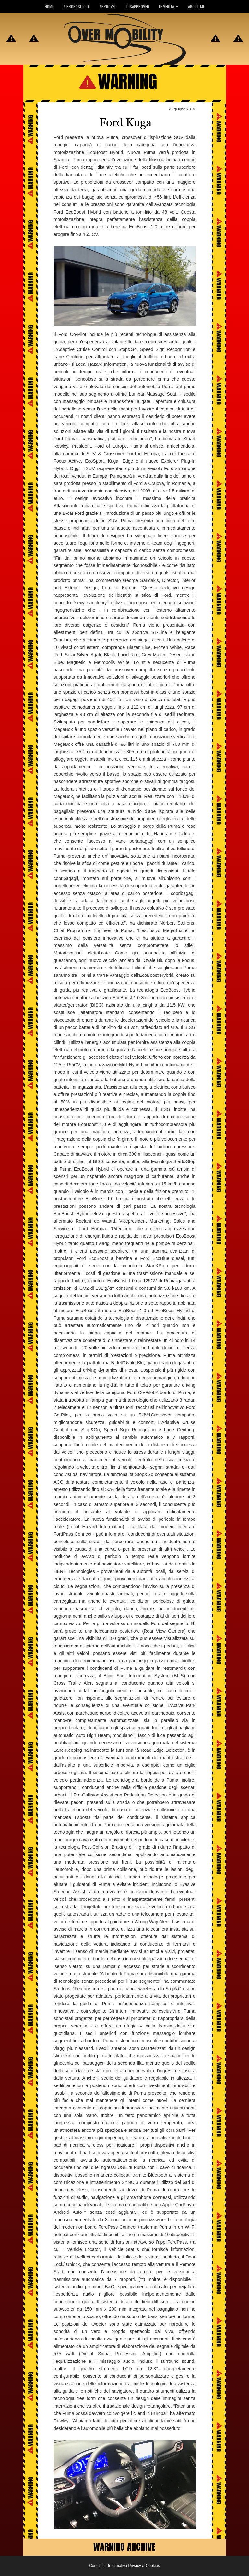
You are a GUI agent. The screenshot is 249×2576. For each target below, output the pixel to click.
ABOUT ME (196, 6)
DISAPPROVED (137, 6)
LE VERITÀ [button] (168, 6)
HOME (49, 6)
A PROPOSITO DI (77, 6)
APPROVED (108, 6)
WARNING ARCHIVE (124, 2547)
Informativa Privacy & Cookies (134, 2565)
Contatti (95, 2565)
